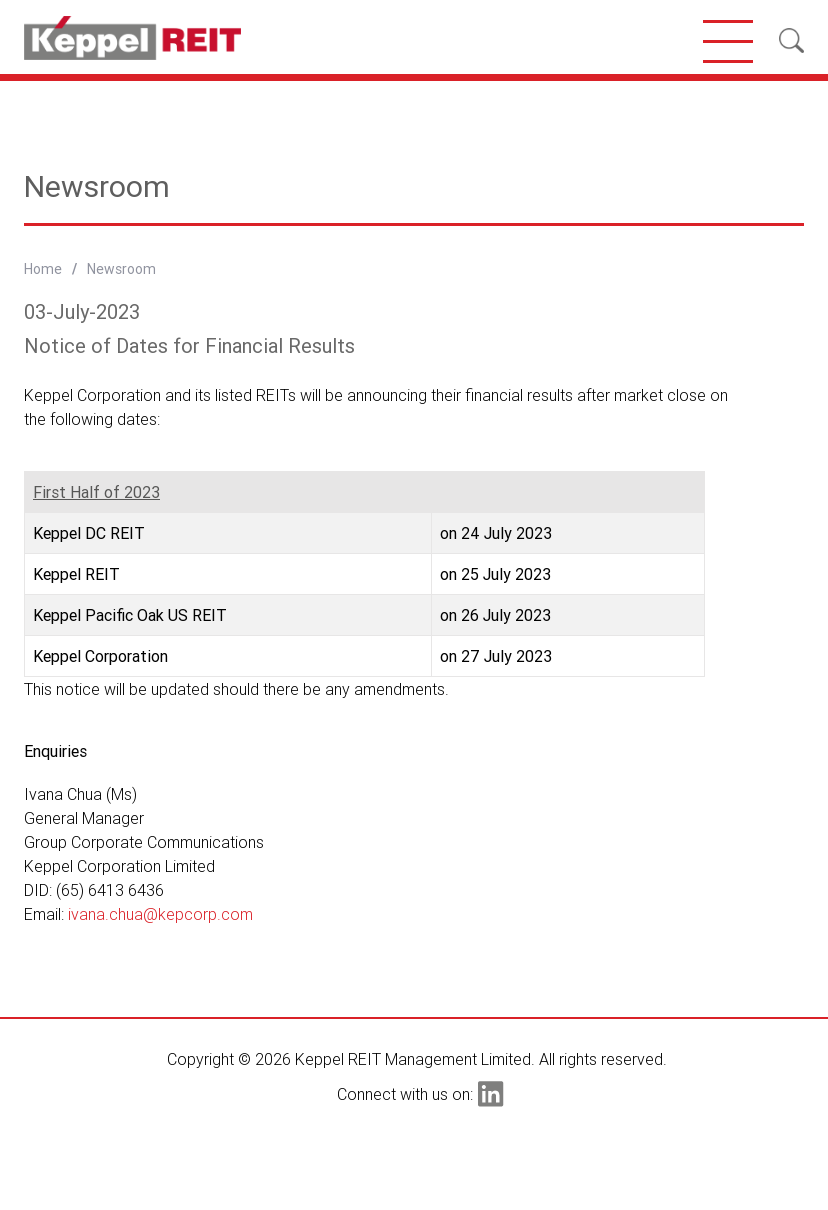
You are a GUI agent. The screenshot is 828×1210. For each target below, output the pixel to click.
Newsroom (121, 269)
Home (43, 269)
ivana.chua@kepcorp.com (160, 914)
